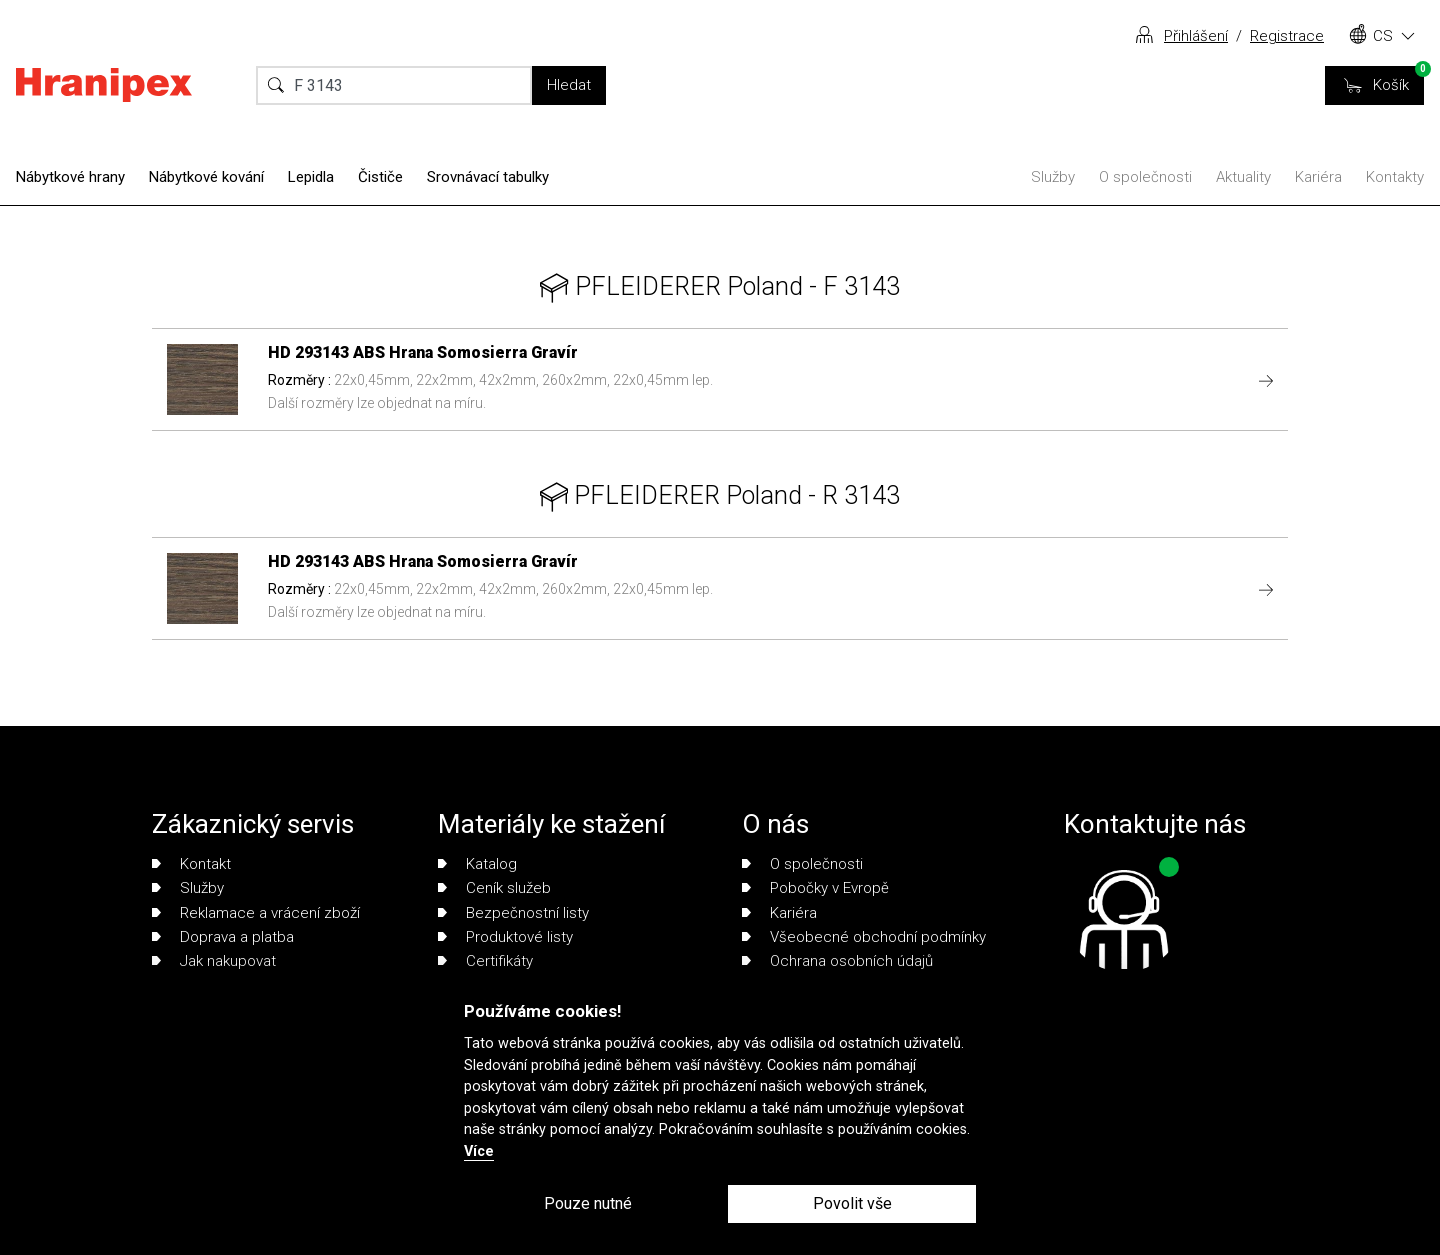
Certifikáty (485, 961)
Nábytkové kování (206, 177)
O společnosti (1145, 177)
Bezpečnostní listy (513, 913)
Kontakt (191, 864)
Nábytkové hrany (70, 177)
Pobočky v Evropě (815, 888)
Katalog (477, 864)
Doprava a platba (223, 937)
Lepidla (311, 177)
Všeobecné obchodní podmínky (864, 937)
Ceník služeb (494, 888)
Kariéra (1318, 177)
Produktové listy (505, 937)
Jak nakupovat (214, 961)
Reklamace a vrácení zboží (256, 913)
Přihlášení (1196, 36)
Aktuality (1243, 177)
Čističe (380, 177)
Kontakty (1395, 177)
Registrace (1287, 36)
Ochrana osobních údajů (837, 961)
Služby (1053, 177)
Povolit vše (852, 1203)
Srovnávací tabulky (488, 177)
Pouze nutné (588, 1203)
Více (479, 1151)
